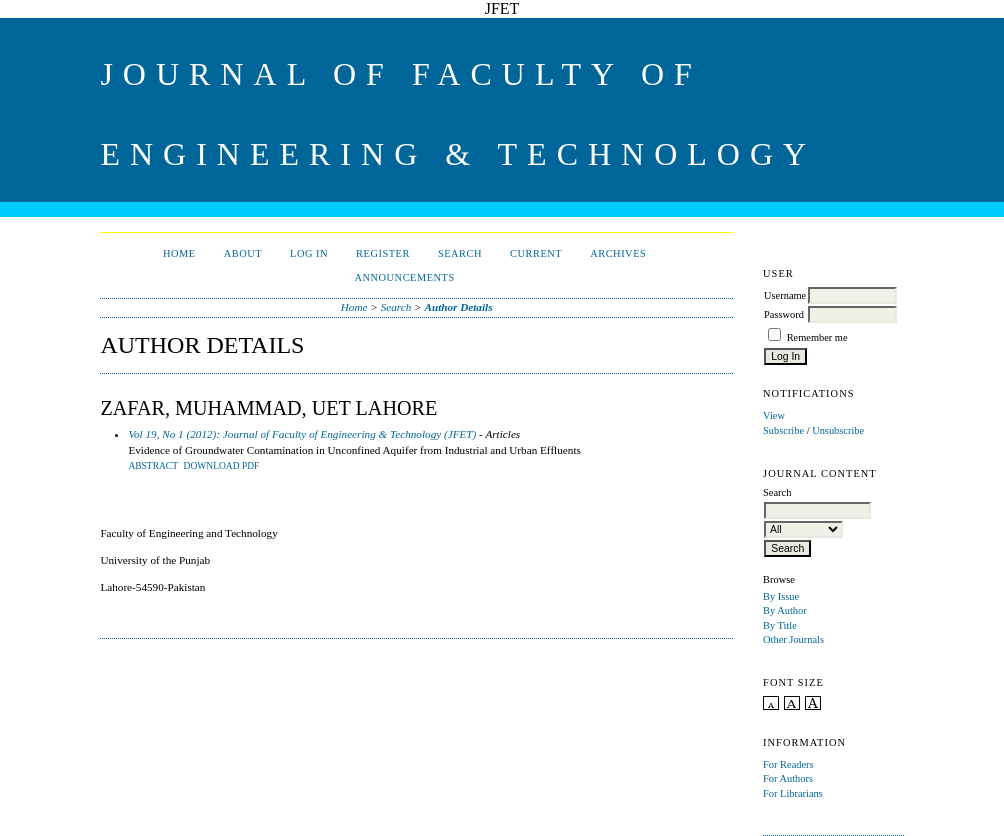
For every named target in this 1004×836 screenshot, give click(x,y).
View (774, 415)
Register (383, 253)
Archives (618, 253)
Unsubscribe (838, 430)
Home (179, 253)
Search (460, 253)
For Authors (788, 778)
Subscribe (783, 430)
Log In (309, 253)
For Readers (788, 764)
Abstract (153, 466)
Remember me (817, 337)
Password (784, 314)
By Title (780, 625)
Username (785, 295)
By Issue (781, 596)
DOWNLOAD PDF (222, 466)
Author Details (458, 307)
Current (536, 253)
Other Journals (793, 639)
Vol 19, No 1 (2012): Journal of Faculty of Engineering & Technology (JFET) (302, 434)
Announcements (405, 277)
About (243, 253)
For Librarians (793, 793)
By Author (785, 610)
